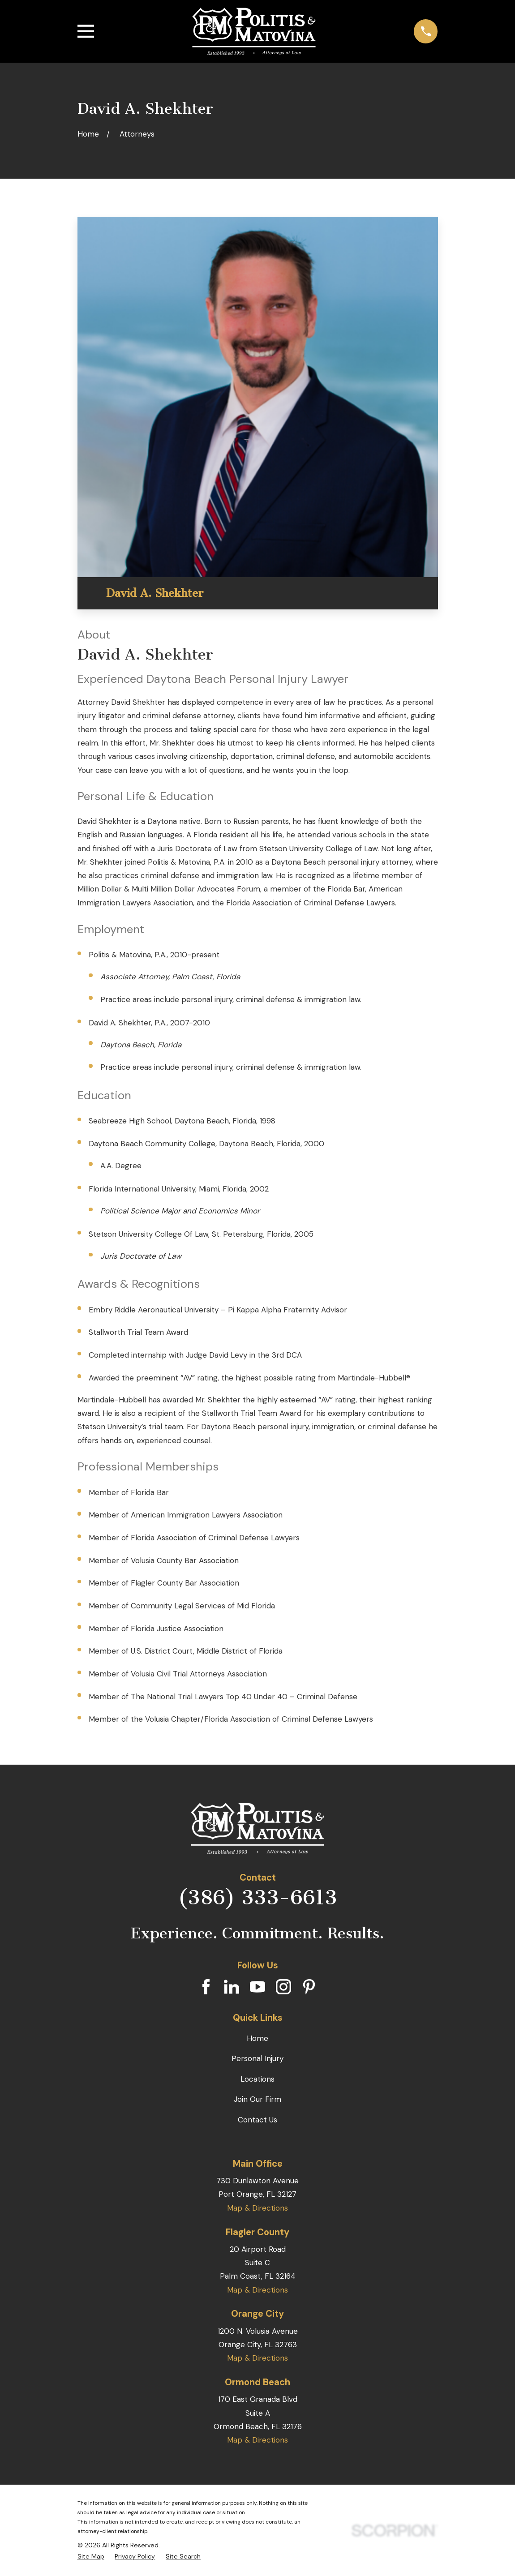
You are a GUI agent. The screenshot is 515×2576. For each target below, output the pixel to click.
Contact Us (257, 2120)
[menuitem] (90, 2556)
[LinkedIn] (231, 1986)
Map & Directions (257, 2208)
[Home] (253, 31)
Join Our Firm (257, 2099)
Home (257, 2038)
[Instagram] (283, 1986)
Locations (257, 2079)
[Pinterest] (309, 1986)
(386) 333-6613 (257, 1898)
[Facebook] (206, 1986)
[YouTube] (257, 1986)
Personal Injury (257, 2058)
